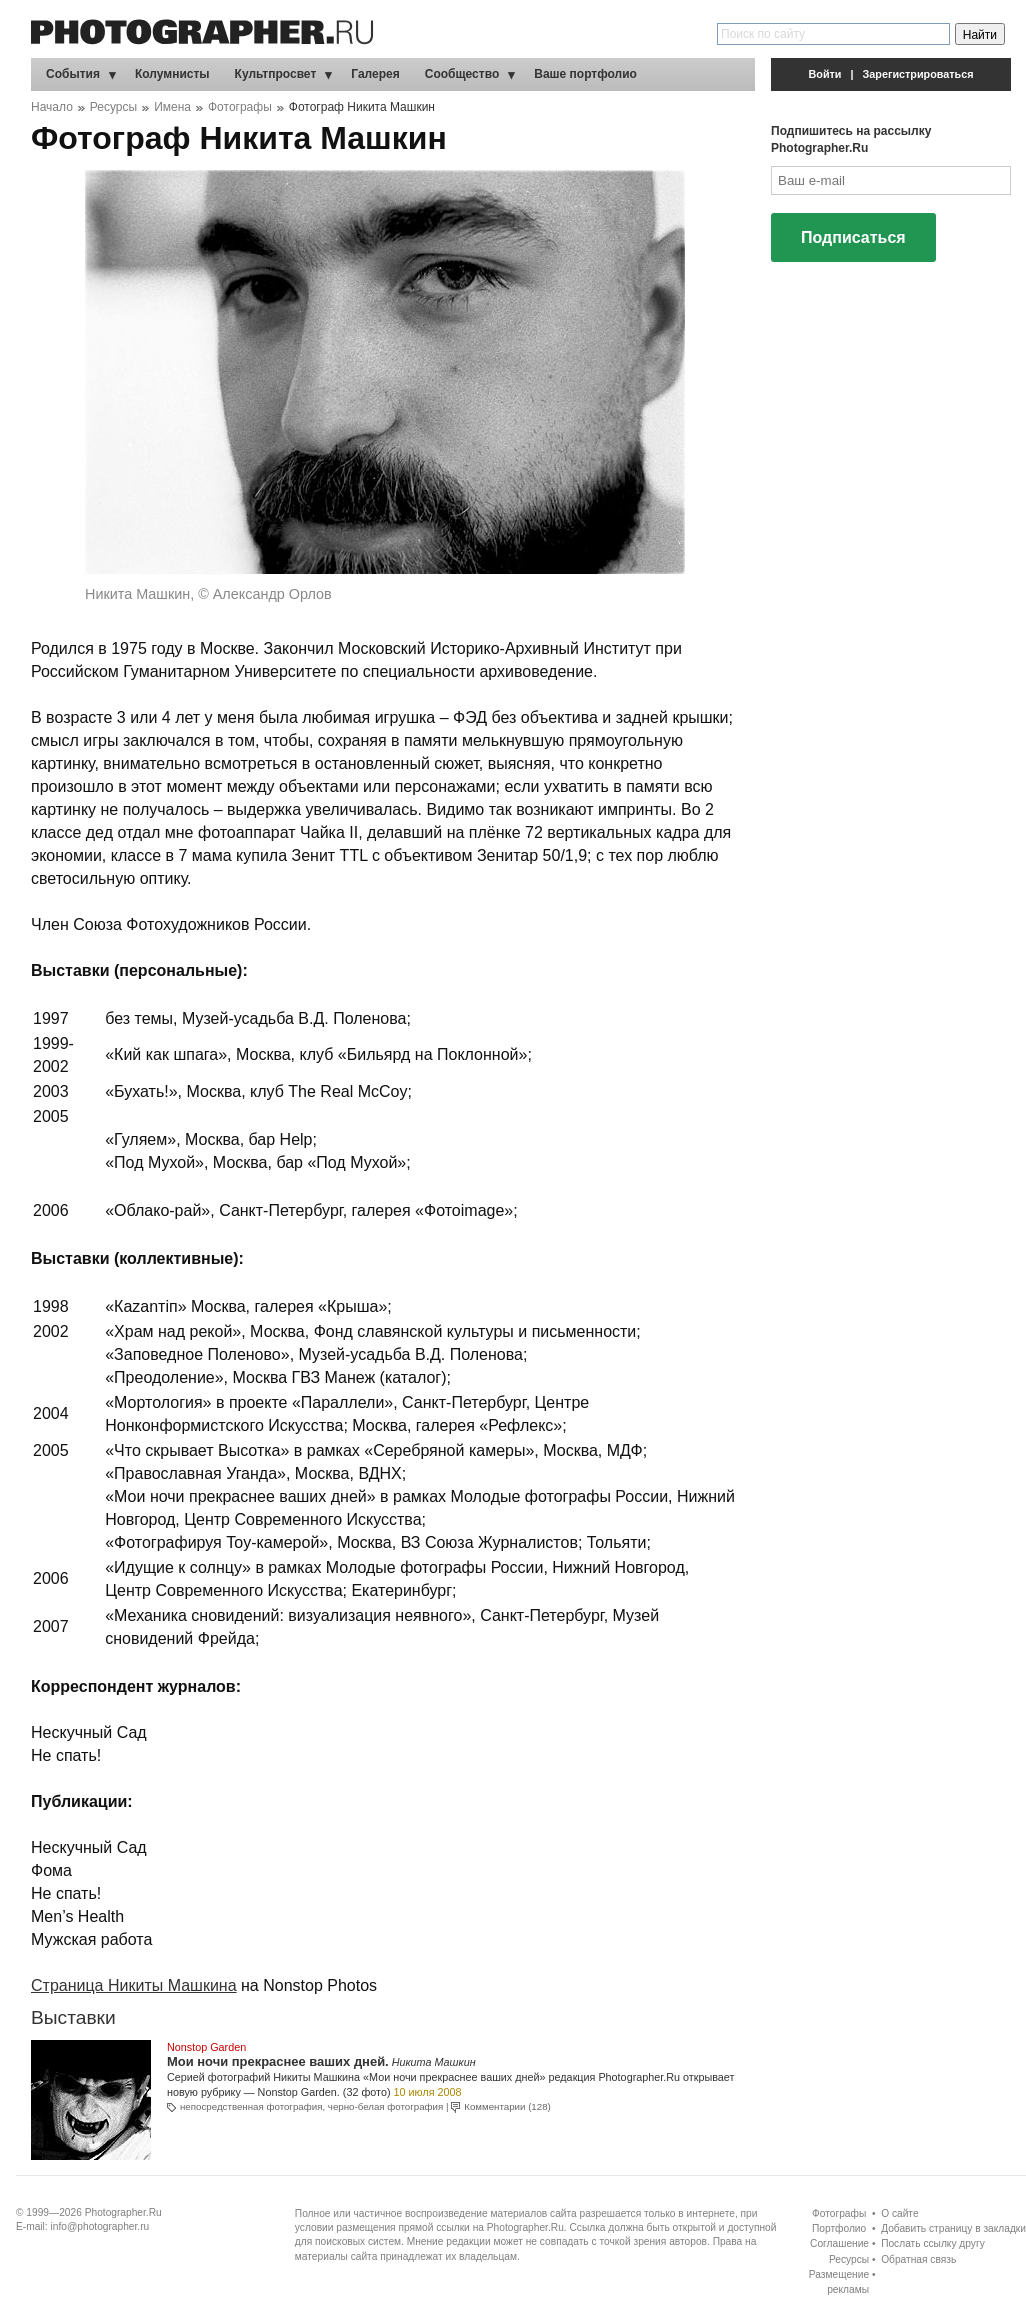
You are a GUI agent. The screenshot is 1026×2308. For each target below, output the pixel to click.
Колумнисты (172, 74)
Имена (172, 107)
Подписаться (853, 237)
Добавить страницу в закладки (953, 2228)
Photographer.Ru (123, 2212)
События (73, 74)
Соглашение (839, 2243)
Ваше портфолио (585, 74)
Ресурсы (113, 107)
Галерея (375, 74)
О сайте (899, 2213)
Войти (825, 74)
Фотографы (240, 107)
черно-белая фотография (385, 2106)
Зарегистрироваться (918, 74)
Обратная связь (918, 2259)
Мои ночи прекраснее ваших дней (276, 2061)
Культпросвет (276, 74)
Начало (52, 107)
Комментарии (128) (507, 2106)
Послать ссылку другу (933, 2243)
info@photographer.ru (100, 2226)
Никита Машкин (434, 2062)
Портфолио (839, 2228)
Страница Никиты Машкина (134, 1985)
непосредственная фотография (251, 2106)
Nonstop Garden (206, 2047)
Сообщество (462, 74)
